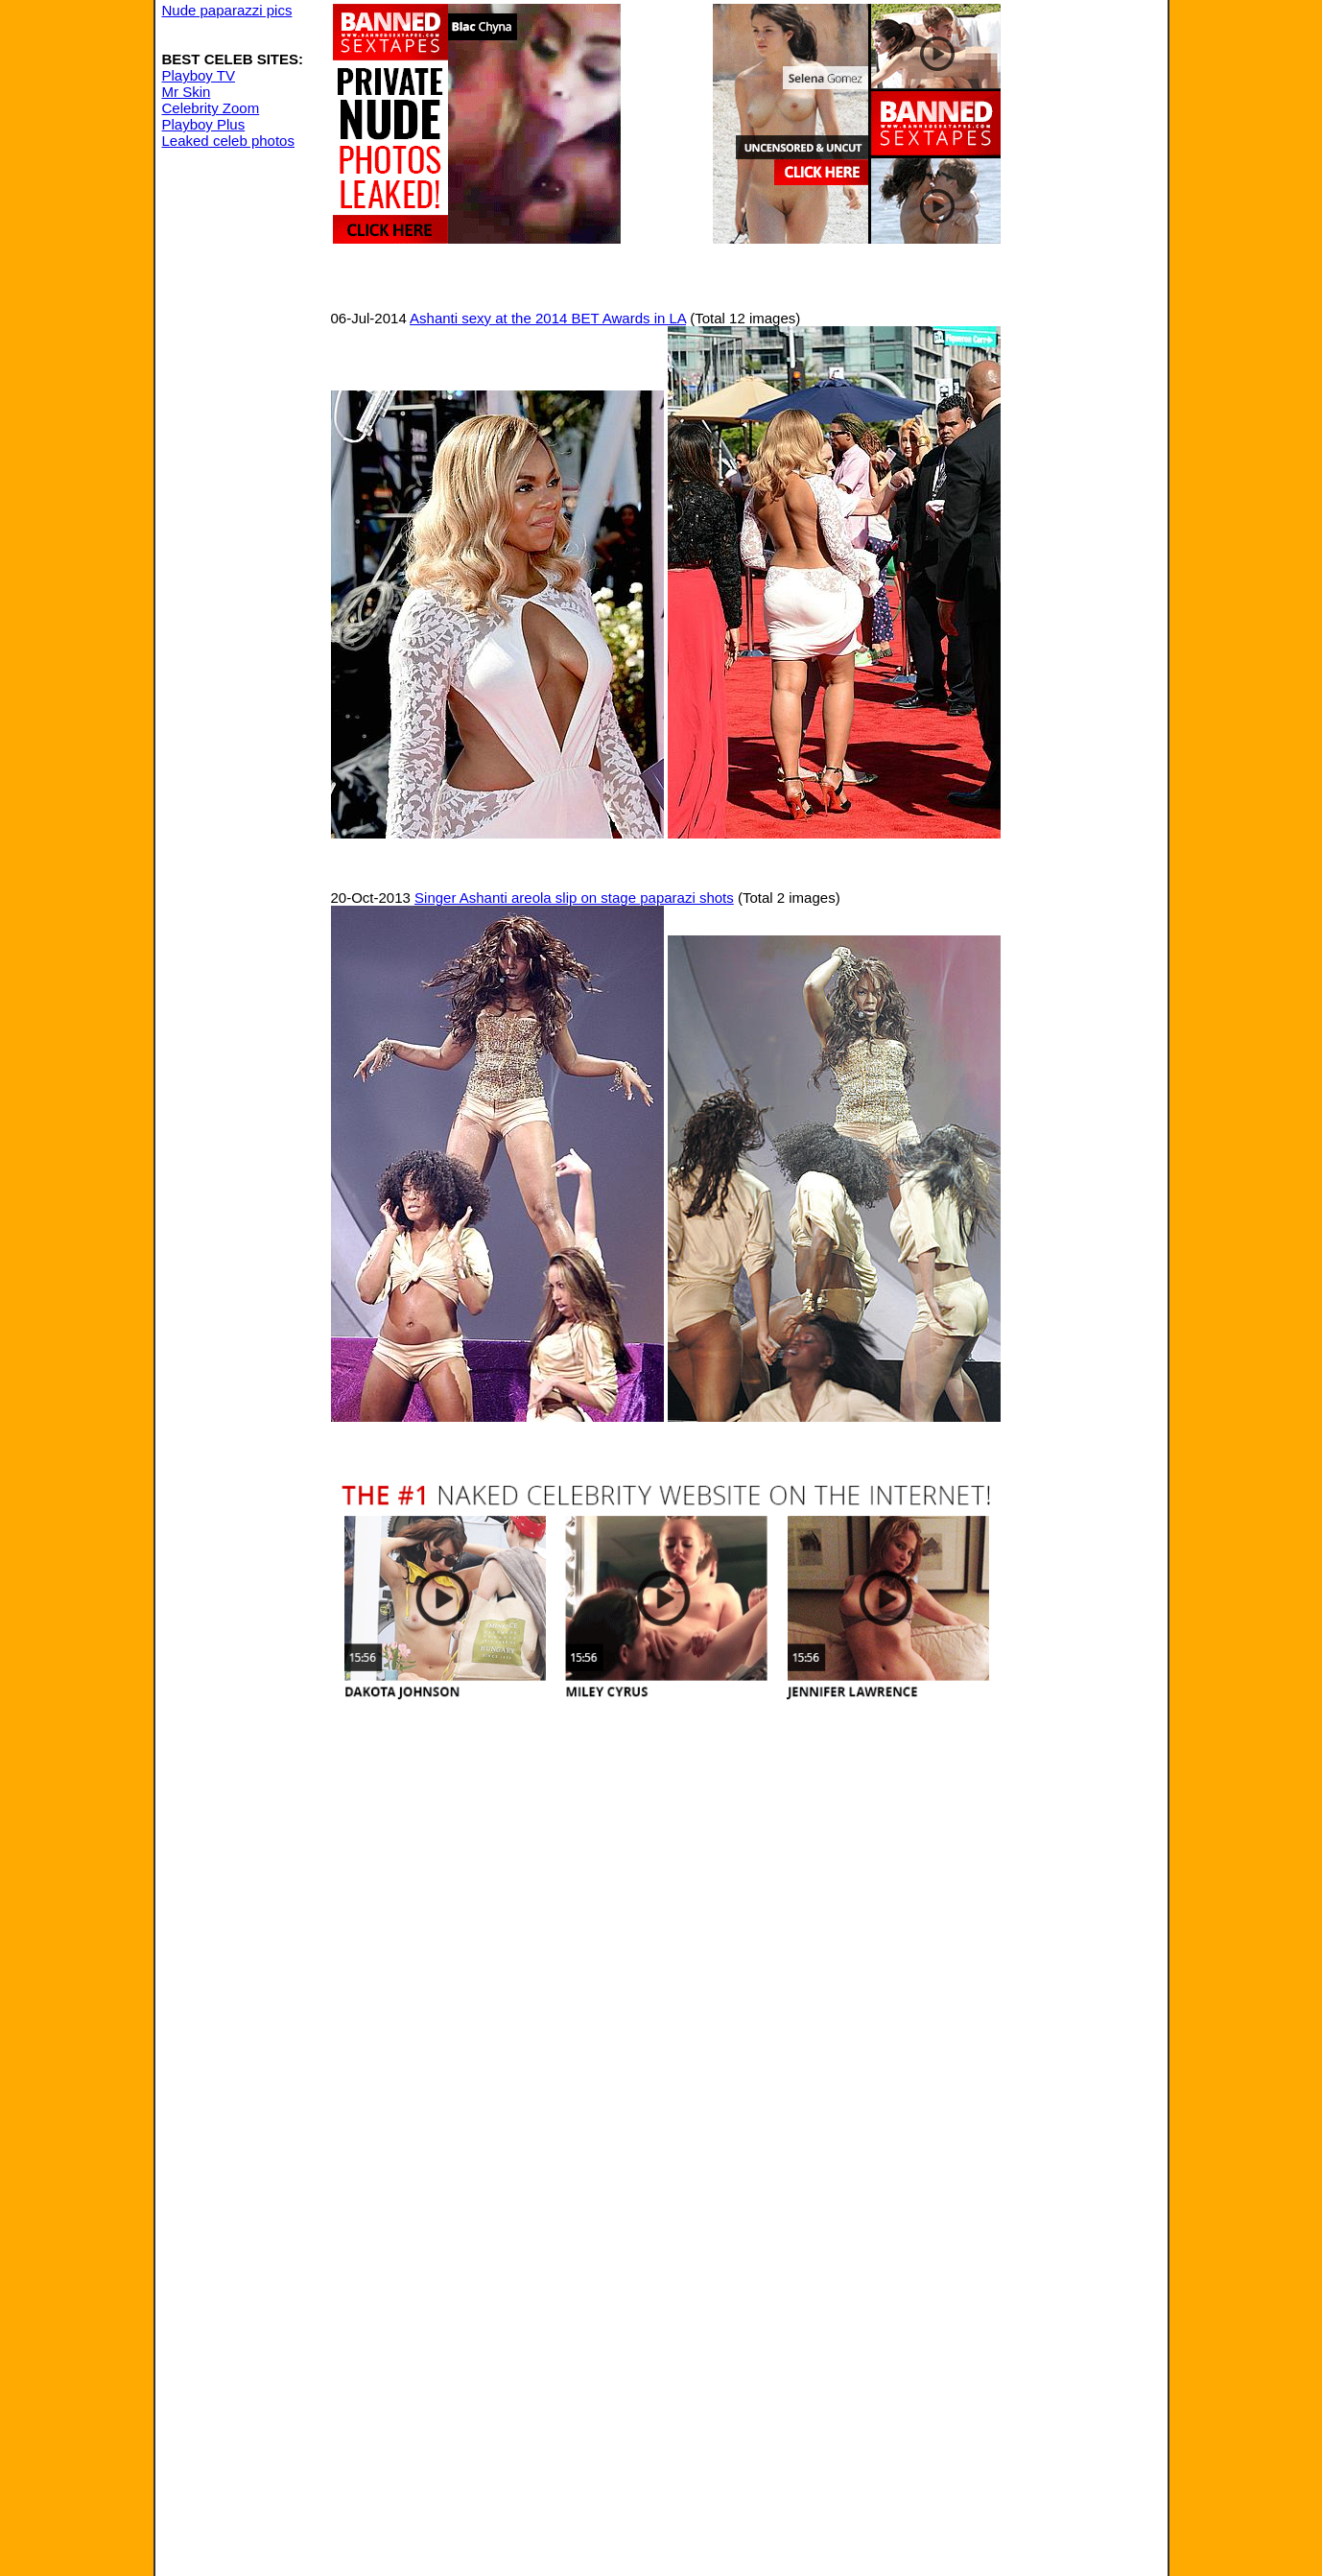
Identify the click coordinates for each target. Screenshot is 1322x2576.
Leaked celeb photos (228, 140)
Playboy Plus (204, 124)
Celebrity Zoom (211, 108)
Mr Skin (186, 91)
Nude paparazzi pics (227, 10)
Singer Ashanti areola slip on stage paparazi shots (574, 897)
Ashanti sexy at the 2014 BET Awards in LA (548, 318)
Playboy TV (198, 75)
